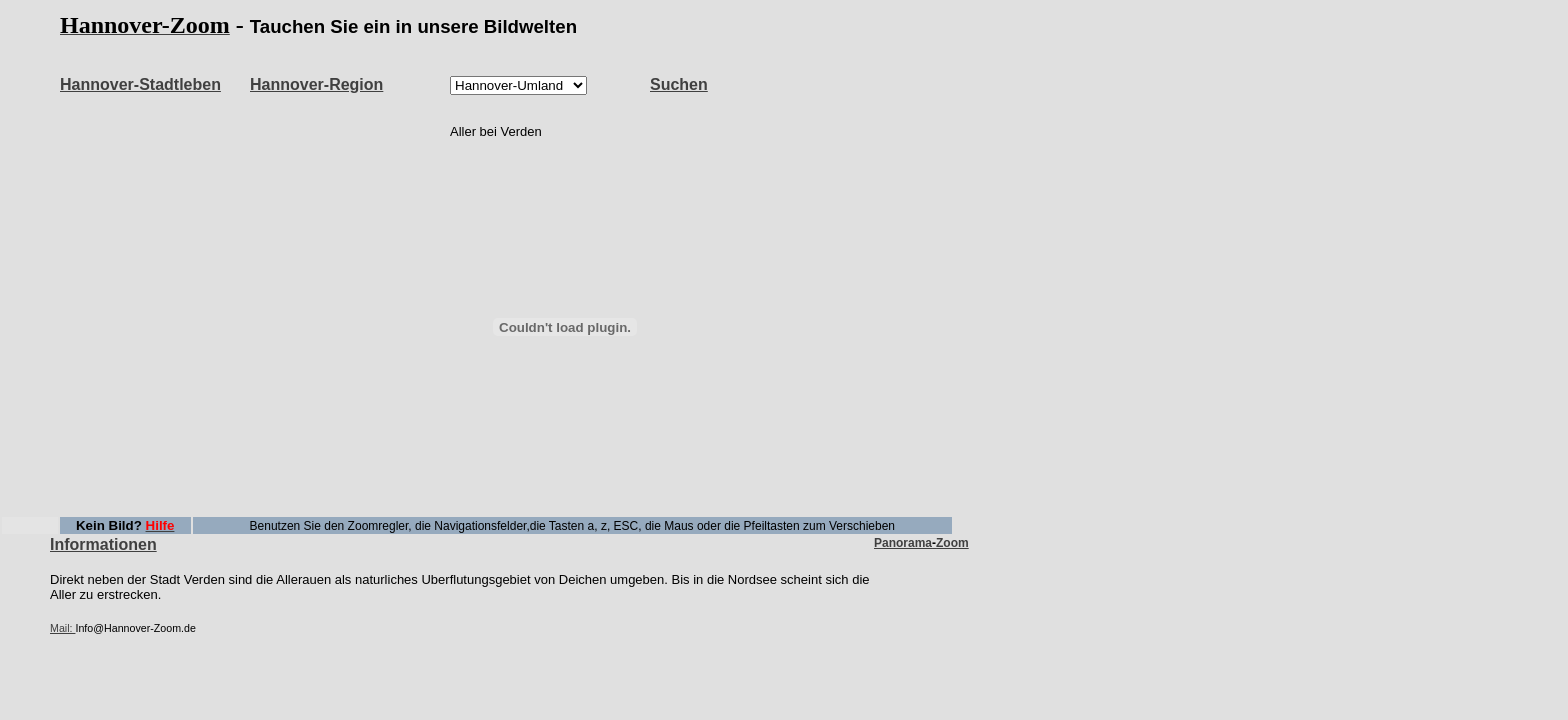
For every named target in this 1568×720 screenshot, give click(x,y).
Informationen (103, 544)
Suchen (679, 84)
